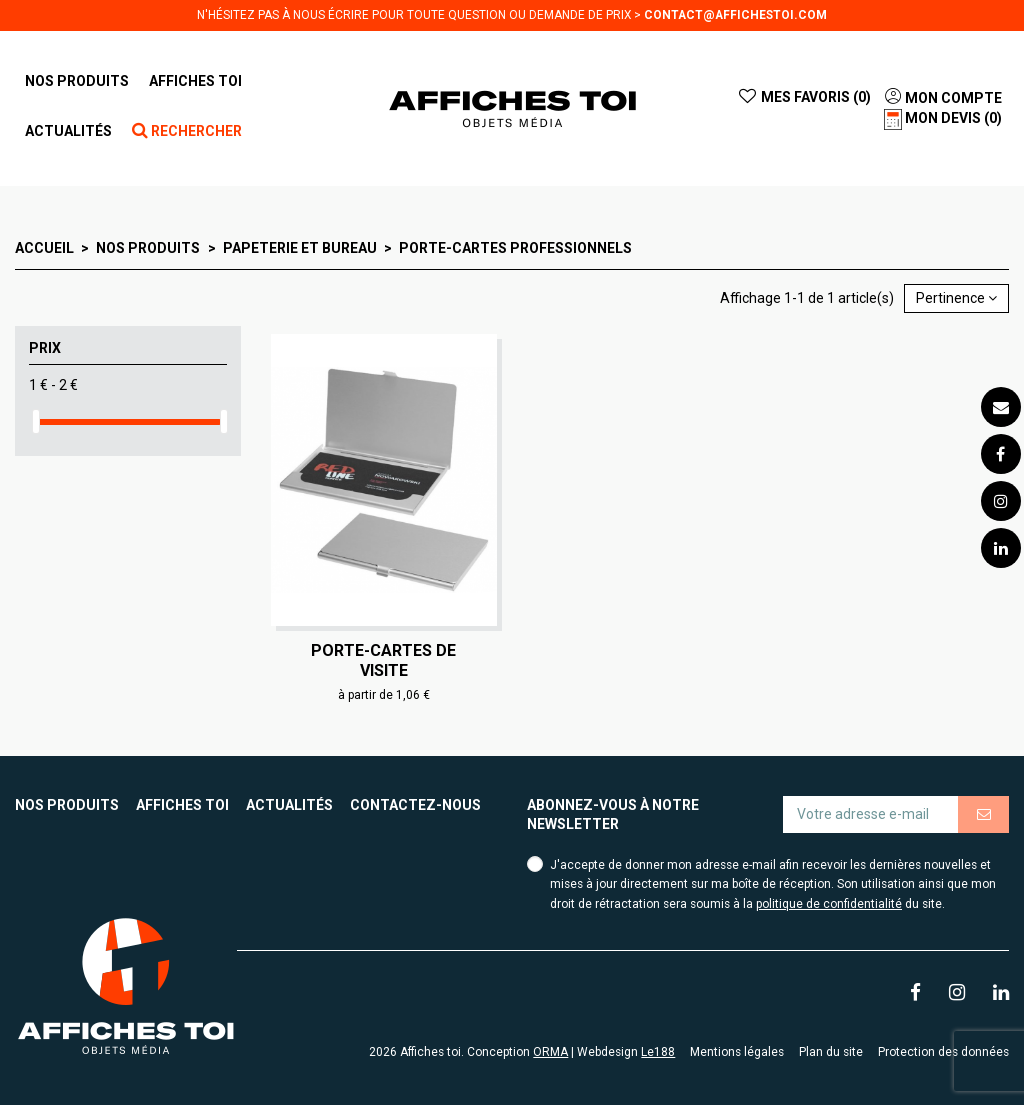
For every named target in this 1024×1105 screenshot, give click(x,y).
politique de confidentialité (829, 904)
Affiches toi (182, 805)
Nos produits (67, 805)
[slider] (36, 421)
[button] (195, 81)
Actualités (289, 805)
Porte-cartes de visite (383, 660)
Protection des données (943, 1052)
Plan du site (831, 1052)
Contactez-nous (415, 805)
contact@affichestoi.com (735, 15)
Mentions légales (737, 1052)
